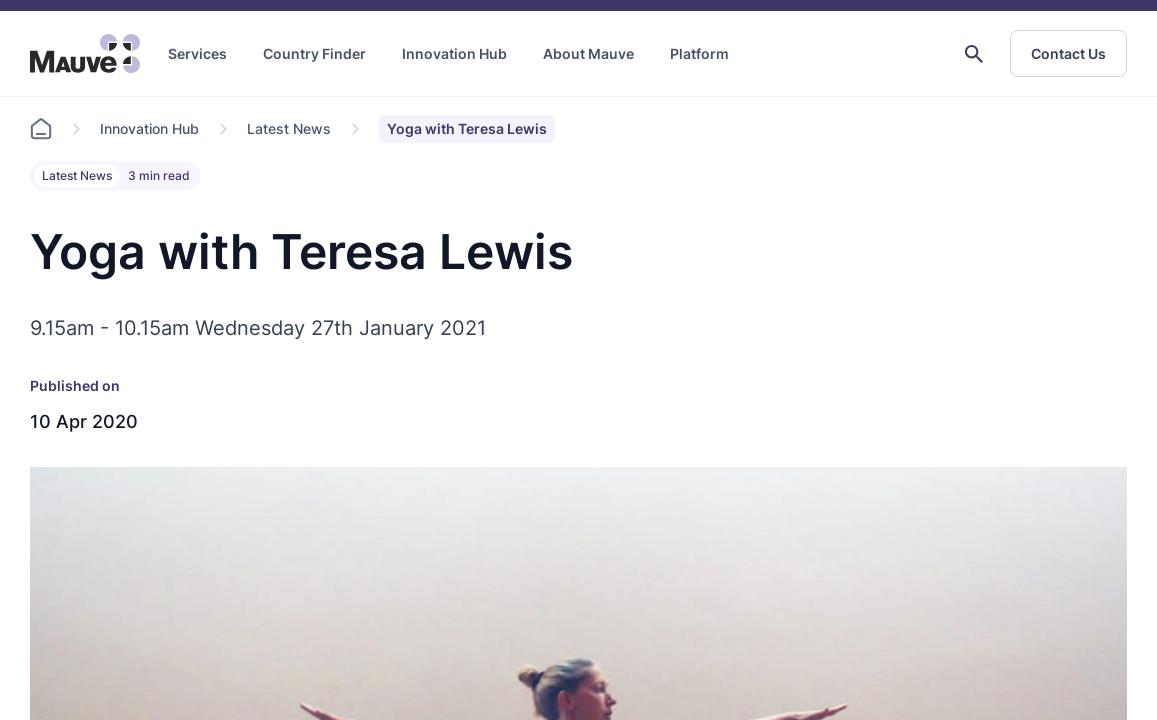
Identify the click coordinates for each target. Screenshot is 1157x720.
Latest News (289, 128)
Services (197, 53)
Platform (699, 53)
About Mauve (588, 53)
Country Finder (314, 53)
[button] (974, 54)
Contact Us (1068, 53)
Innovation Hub (454, 53)
